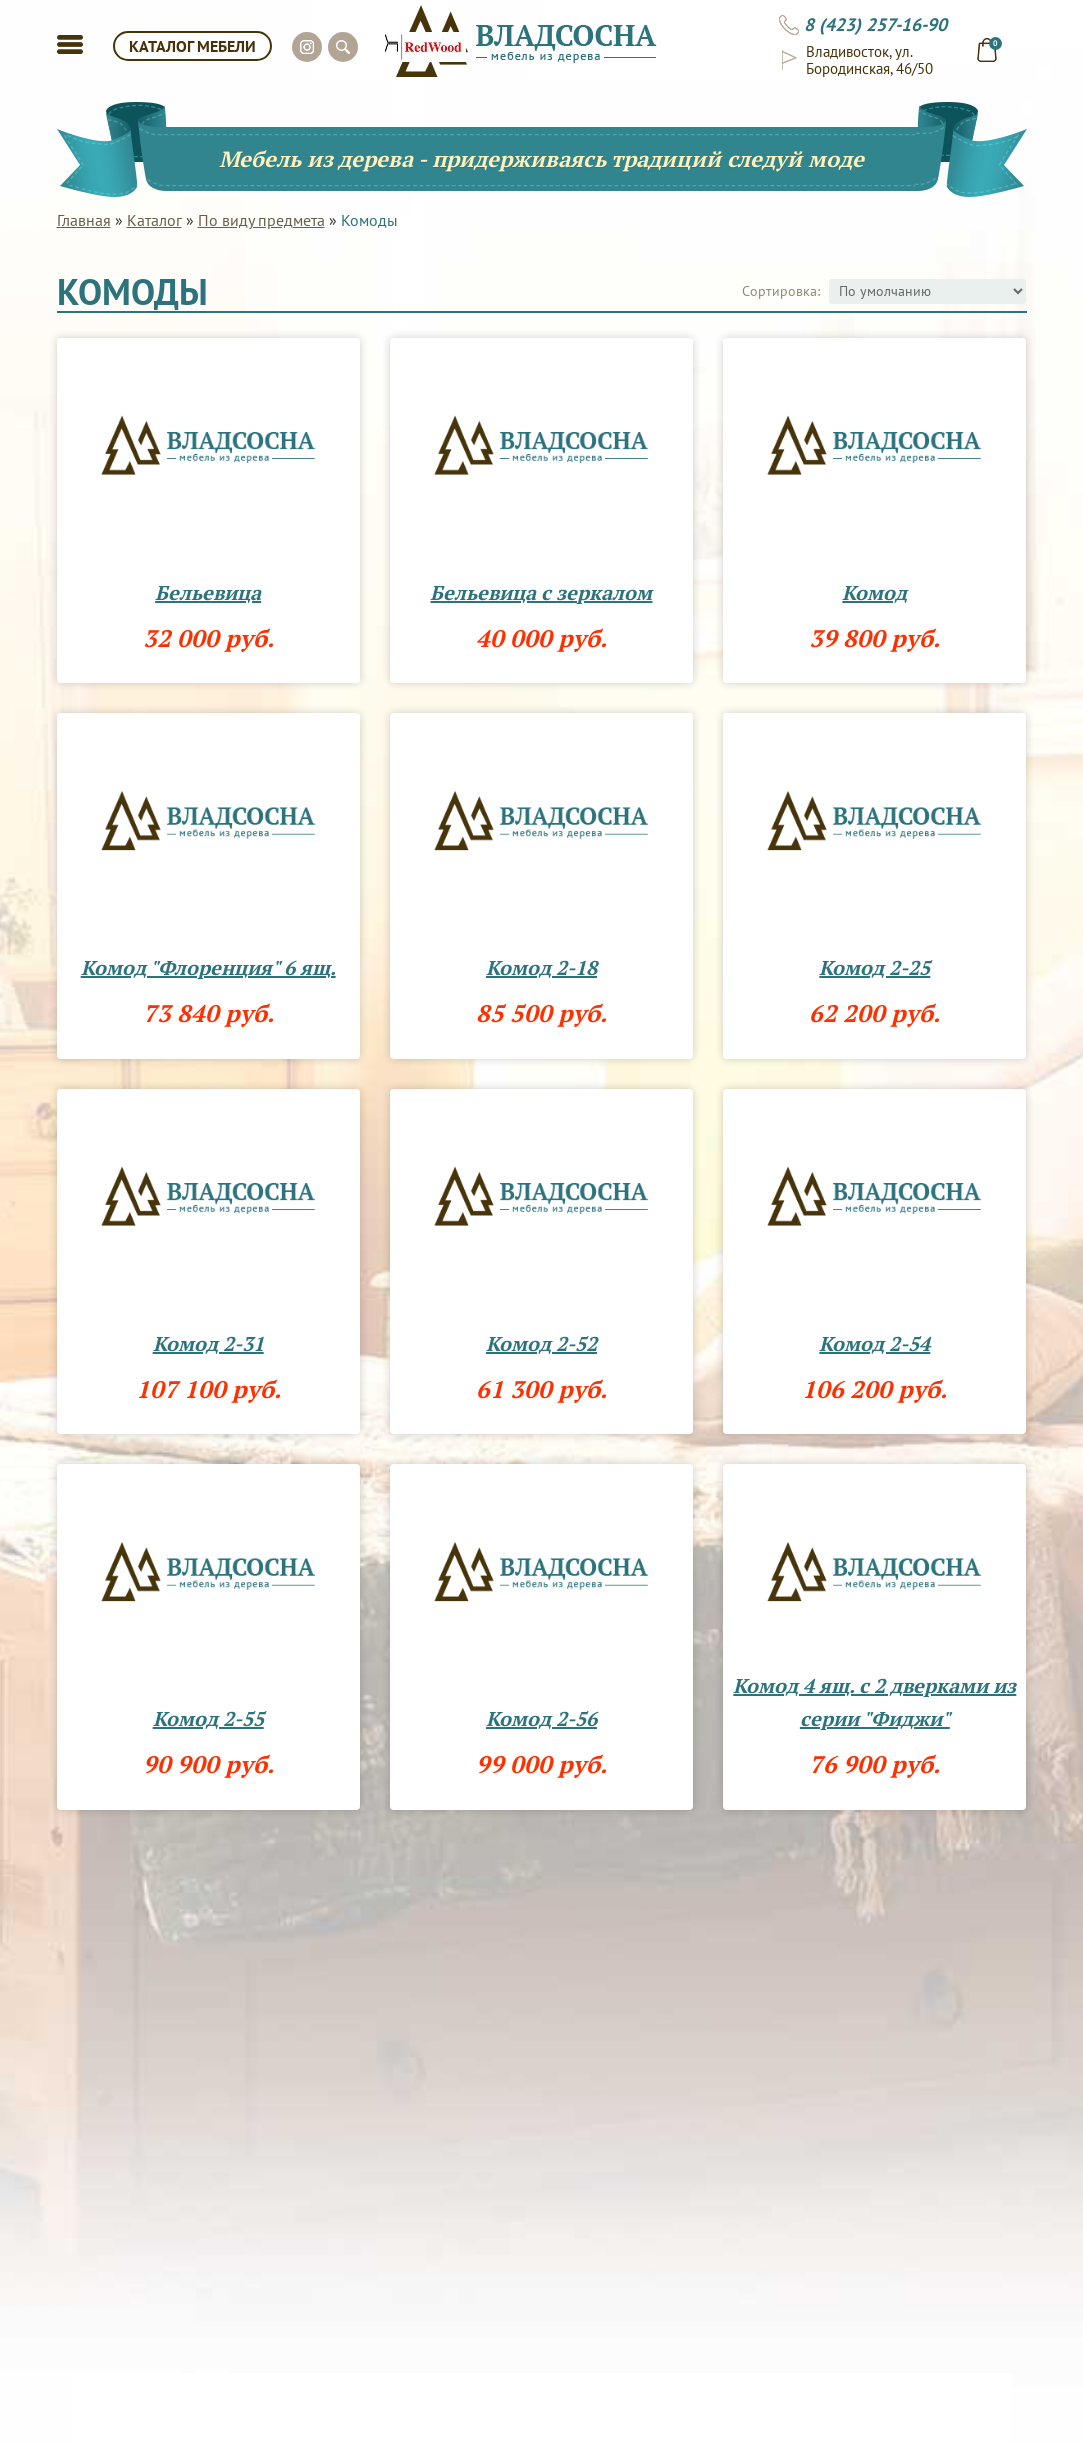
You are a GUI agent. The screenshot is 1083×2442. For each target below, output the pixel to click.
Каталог (154, 220)
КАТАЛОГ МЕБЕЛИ (192, 46)
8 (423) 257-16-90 (875, 25)
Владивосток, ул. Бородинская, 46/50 (869, 60)
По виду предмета (261, 220)
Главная (84, 220)
